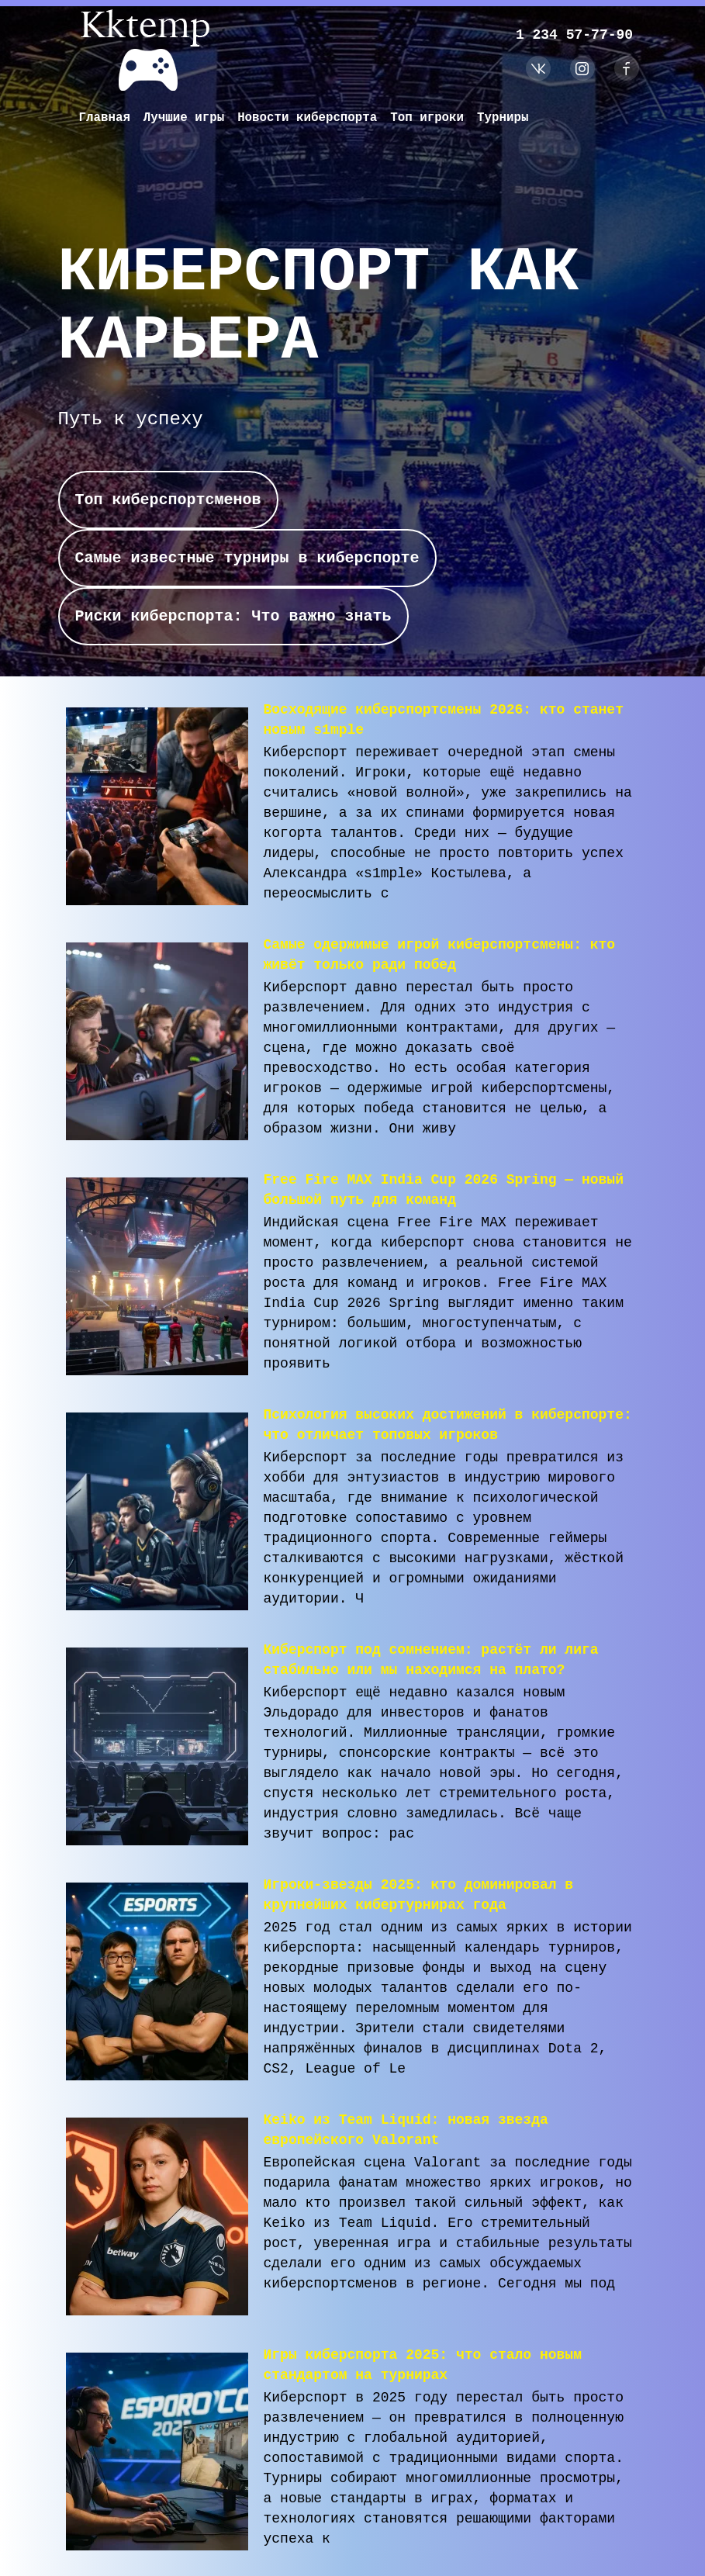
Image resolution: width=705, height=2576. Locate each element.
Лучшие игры (185, 118)
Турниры (508, 118)
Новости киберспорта (309, 118)
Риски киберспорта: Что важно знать (233, 624)
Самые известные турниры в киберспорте (247, 563)
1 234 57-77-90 (572, 35)
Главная (105, 118)
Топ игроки (431, 118)
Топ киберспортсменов (168, 501)
